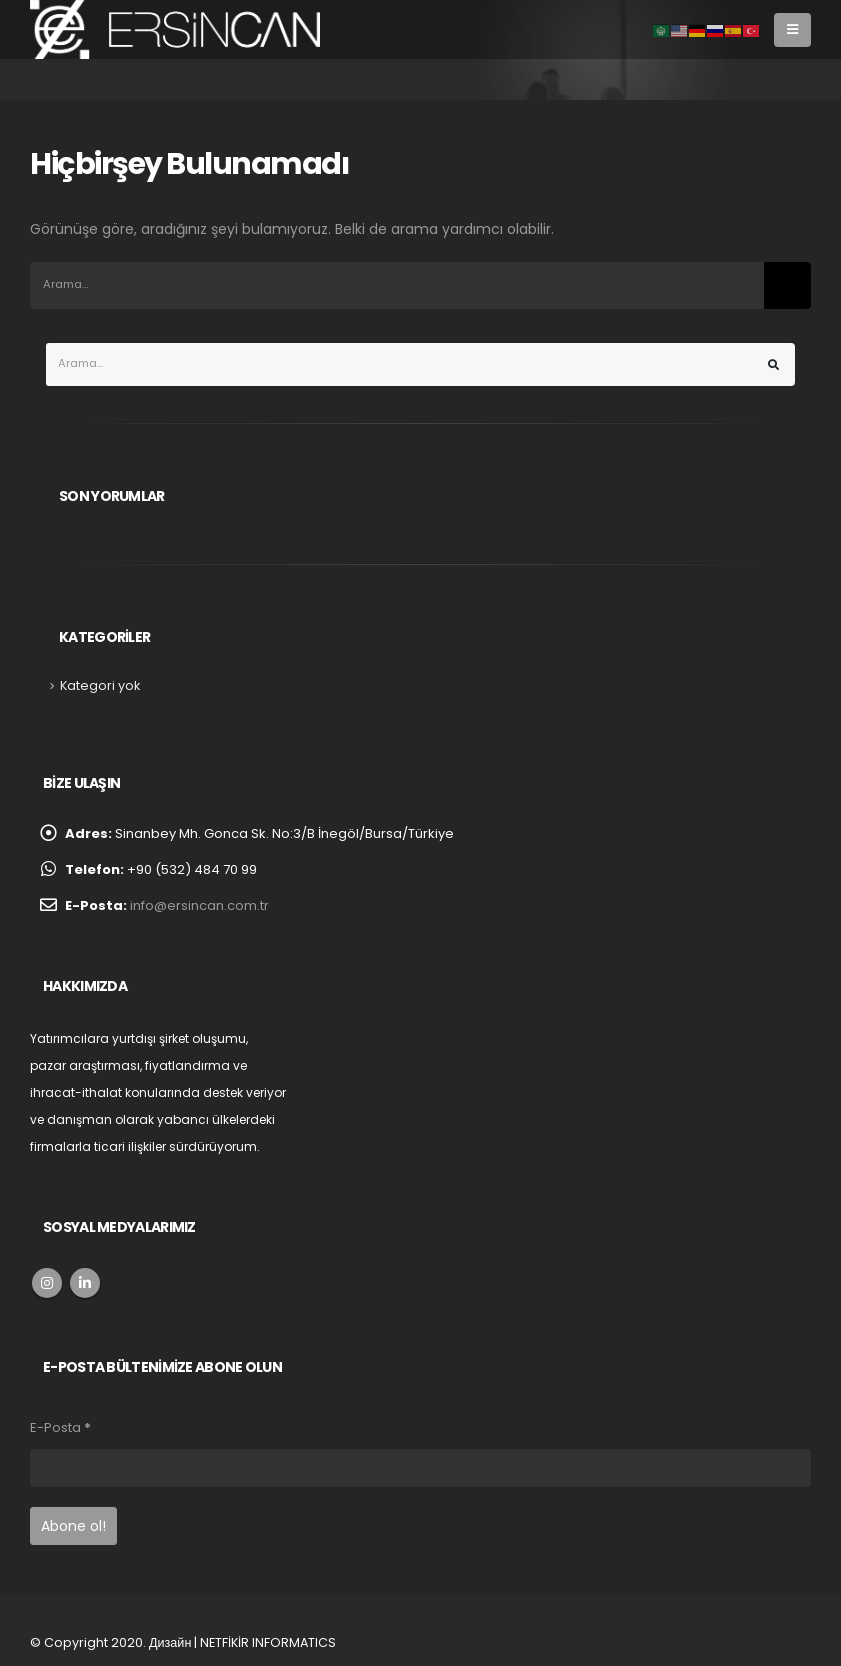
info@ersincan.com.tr (199, 905)
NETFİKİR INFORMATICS (268, 1642)
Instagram (47, 1283)
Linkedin (85, 1283)
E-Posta (60, 1427)
